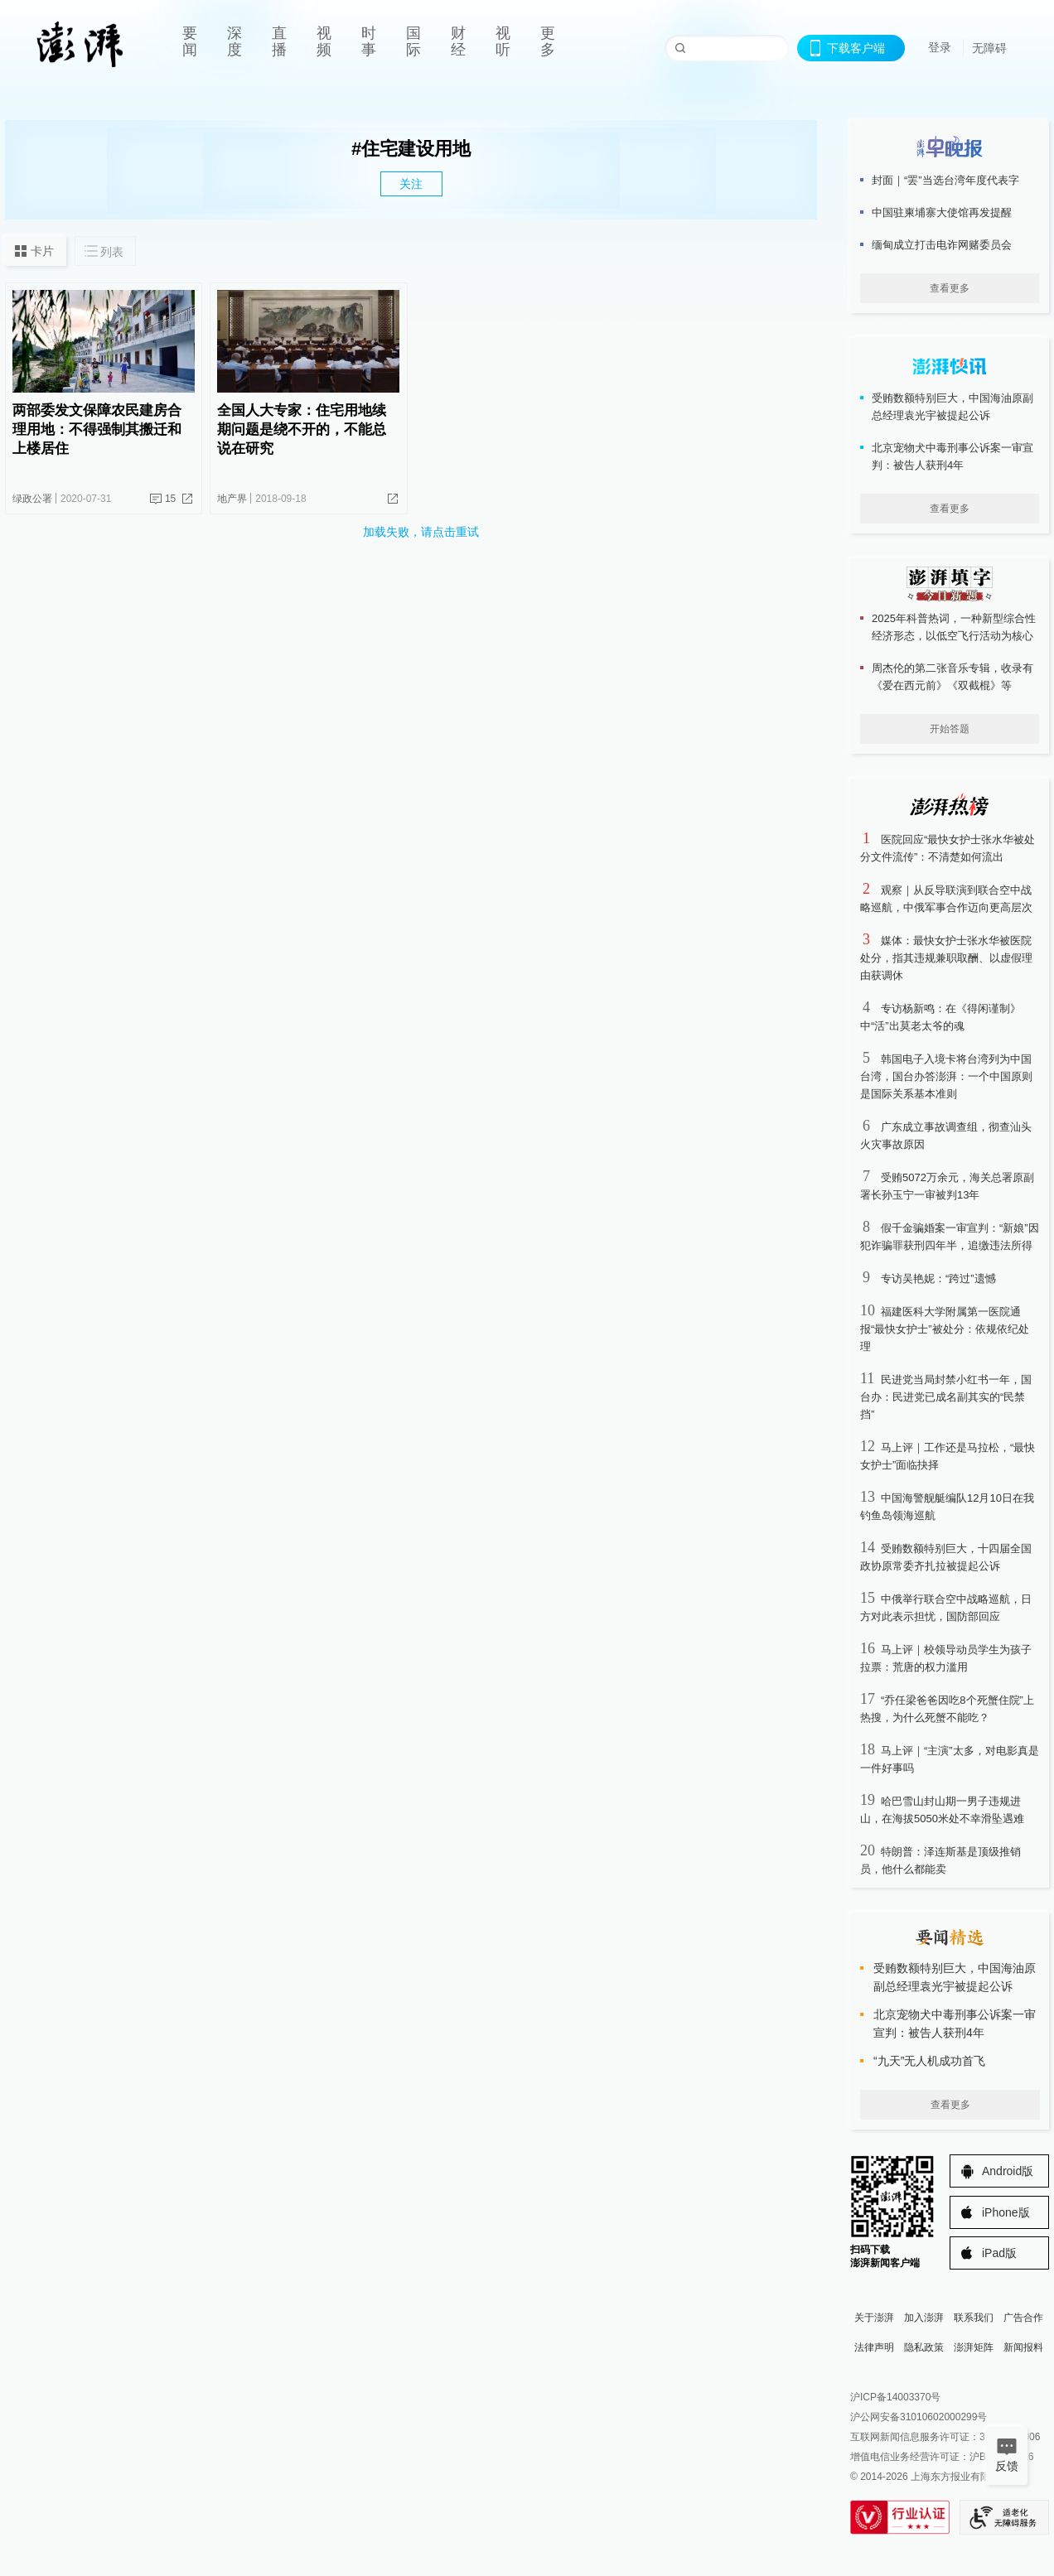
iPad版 (999, 2253)
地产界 (232, 498)
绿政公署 (32, 498)
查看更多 (949, 288)
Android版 (1007, 2171)
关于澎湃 (874, 2317)
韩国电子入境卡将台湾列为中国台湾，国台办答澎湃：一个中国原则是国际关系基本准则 (946, 1076)
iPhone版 (1006, 2212)
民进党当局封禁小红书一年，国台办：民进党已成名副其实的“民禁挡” (946, 1397)
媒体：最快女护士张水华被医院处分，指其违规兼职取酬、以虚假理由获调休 (946, 958)
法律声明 (874, 2347)
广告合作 (1023, 2317)
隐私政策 (924, 2347)
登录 (939, 47)
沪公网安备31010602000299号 (918, 2417)
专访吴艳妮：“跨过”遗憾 (938, 1278)
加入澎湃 (924, 2317)
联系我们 (974, 2317)
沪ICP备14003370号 (895, 2397)
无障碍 (989, 48)
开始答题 (949, 729)
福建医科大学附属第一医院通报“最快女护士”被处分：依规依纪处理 (944, 1329)
